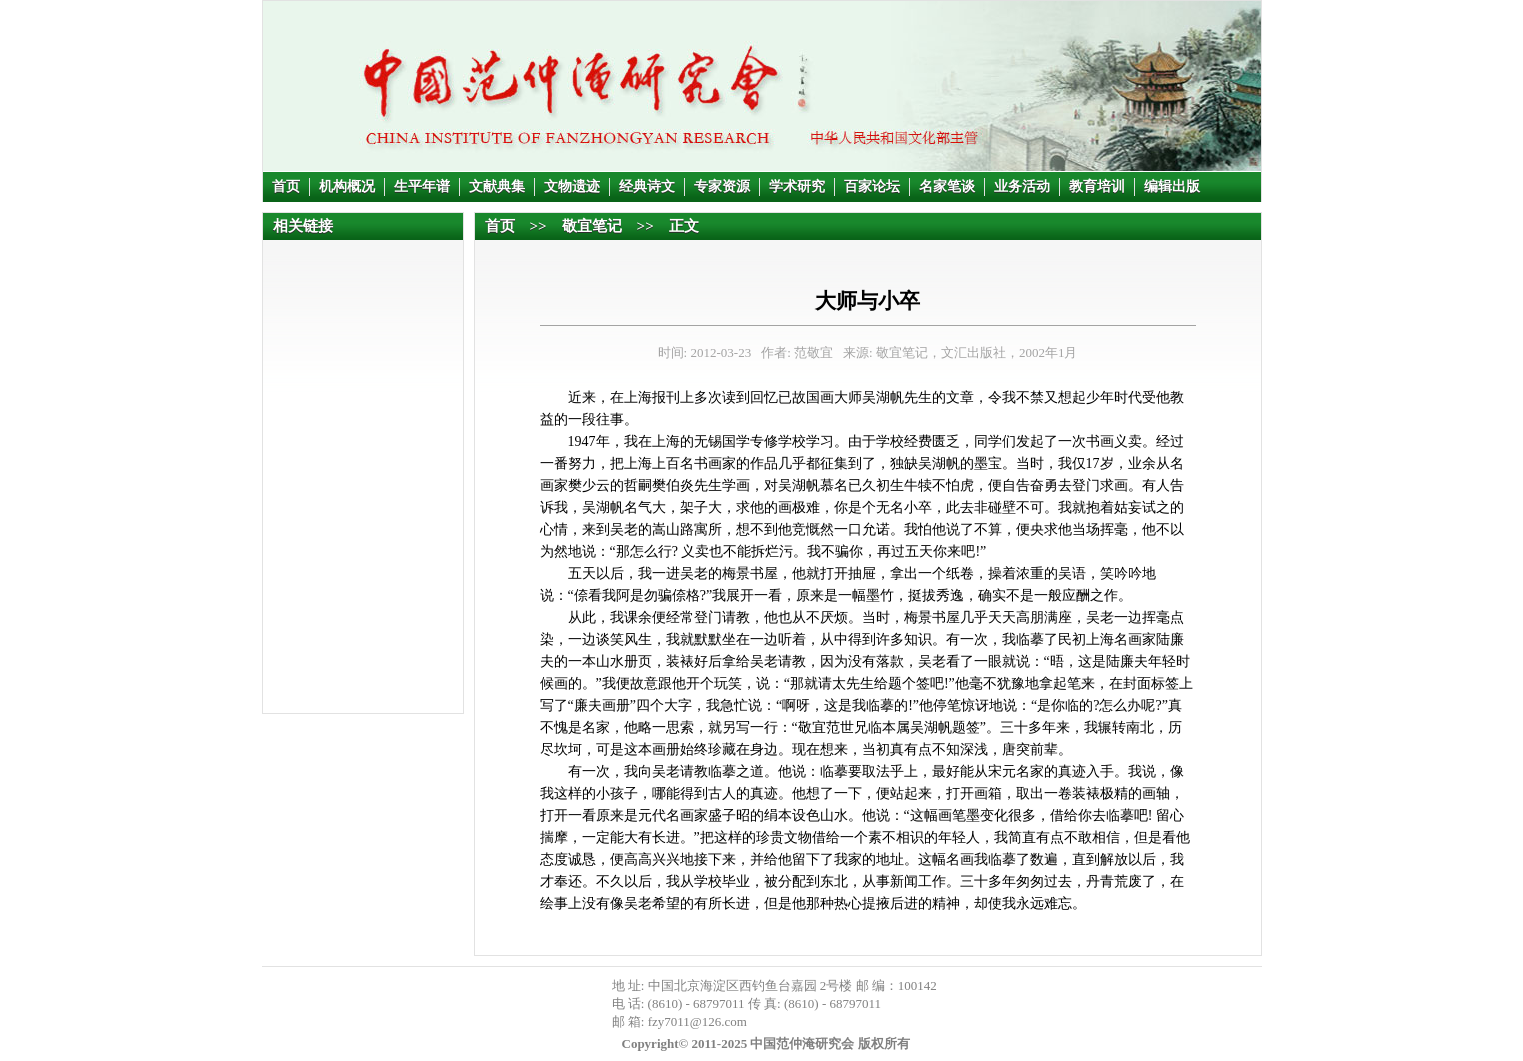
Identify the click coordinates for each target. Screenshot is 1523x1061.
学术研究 (797, 186)
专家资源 (722, 186)
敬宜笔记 (592, 226)
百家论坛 (872, 186)
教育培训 (1097, 186)
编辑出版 (1172, 186)
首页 (286, 186)
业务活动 (1022, 186)
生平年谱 (422, 186)
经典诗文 (647, 186)
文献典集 (497, 186)
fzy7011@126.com (697, 1021)
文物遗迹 (572, 186)
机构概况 (347, 186)
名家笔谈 (947, 186)
